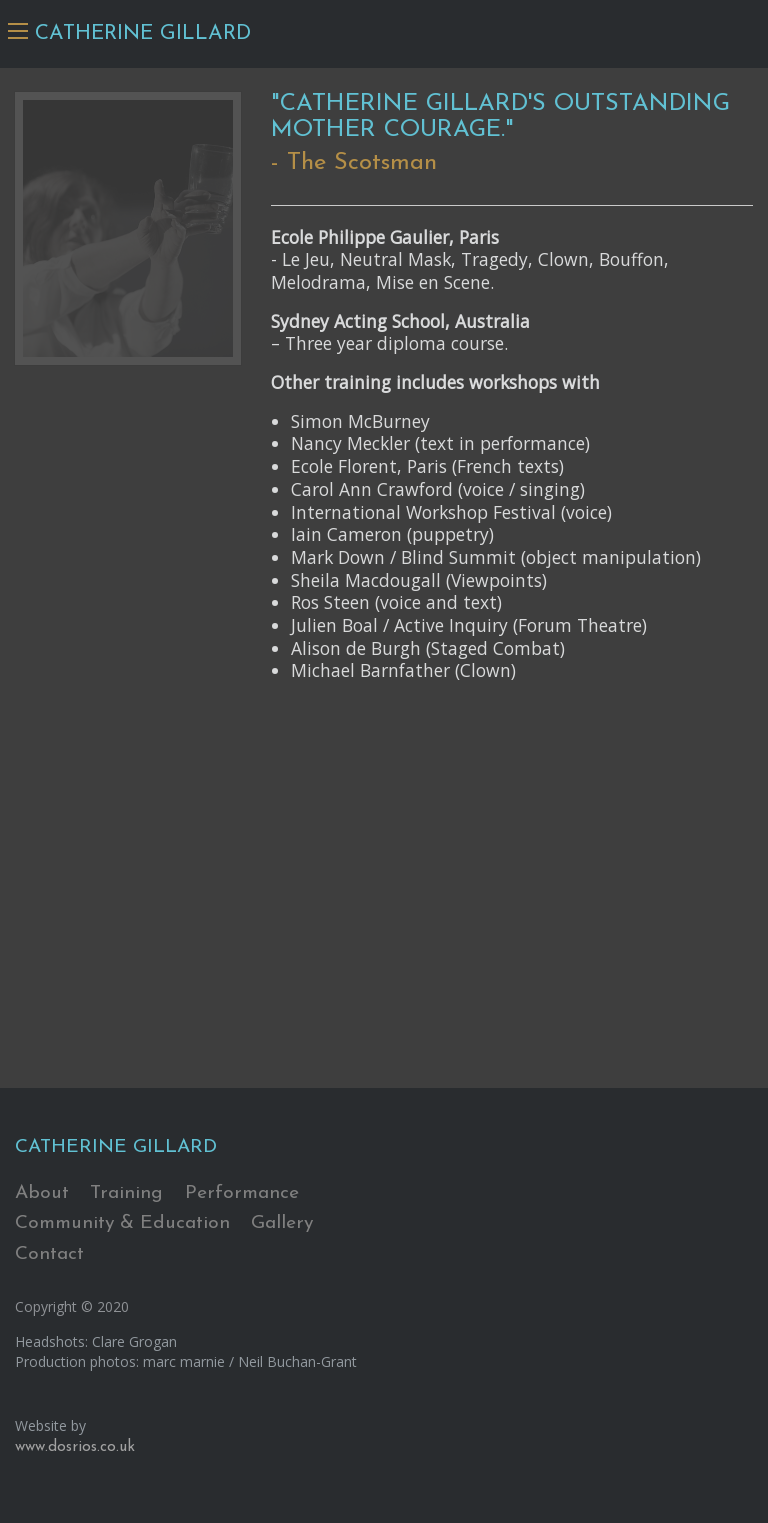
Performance (242, 1193)
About (42, 1193)
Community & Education (122, 1223)
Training (126, 1193)
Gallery (282, 1223)
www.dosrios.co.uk (75, 1447)
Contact (49, 1254)
